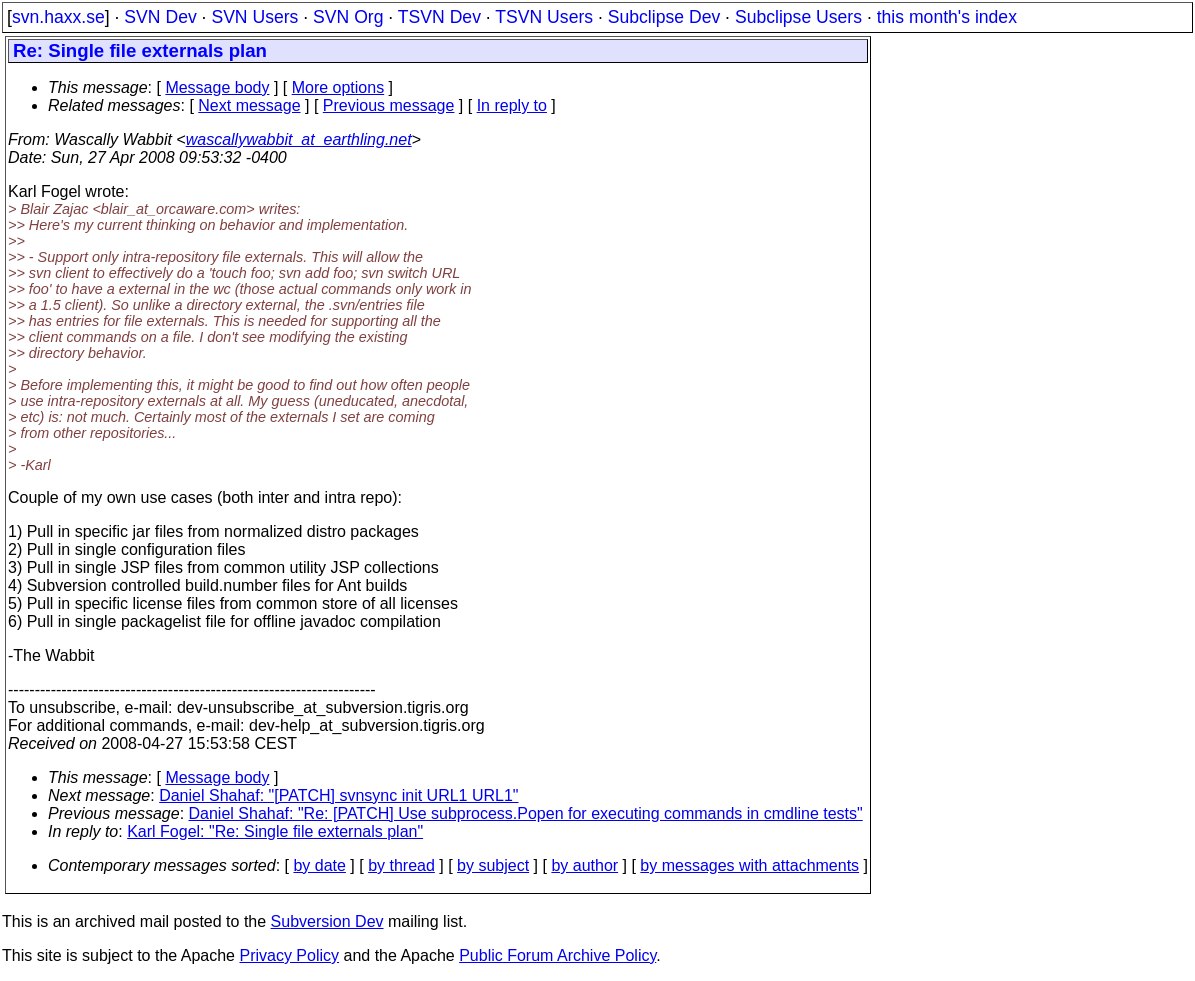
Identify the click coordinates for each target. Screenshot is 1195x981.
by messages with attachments (749, 865)
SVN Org (348, 17)
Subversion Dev (327, 921)
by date (319, 865)
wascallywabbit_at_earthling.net (299, 139)
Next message (249, 105)
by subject (493, 865)
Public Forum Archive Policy (557, 955)
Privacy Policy (289, 955)
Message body (217, 87)
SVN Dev (160, 17)
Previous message (389, 105)
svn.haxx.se (58, 17)
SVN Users (254, 17)
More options (338, 87)
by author (584, 865)
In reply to (512, 105)
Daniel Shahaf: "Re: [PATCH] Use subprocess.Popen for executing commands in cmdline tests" (526, 813)
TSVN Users (544, 17)
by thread (401, 865)
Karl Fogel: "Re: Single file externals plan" (275, 831)
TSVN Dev (439, 17)
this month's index (947, 17)
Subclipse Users (798, 17)
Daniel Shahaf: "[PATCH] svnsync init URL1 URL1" (338, 795)
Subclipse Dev (664, 17)
